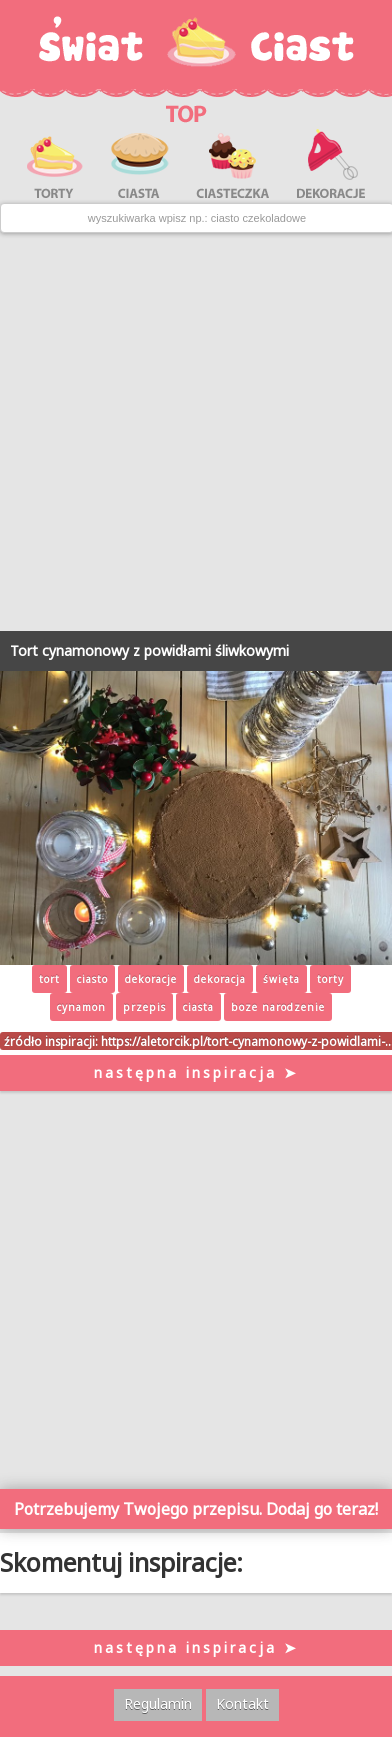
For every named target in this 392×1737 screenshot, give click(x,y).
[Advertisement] (195, 432)
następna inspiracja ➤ (196, 1072)
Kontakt (242, 1703)
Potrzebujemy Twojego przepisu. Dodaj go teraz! (196, 1509)
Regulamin (158, 1703)
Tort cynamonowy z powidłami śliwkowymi (149, 650)
